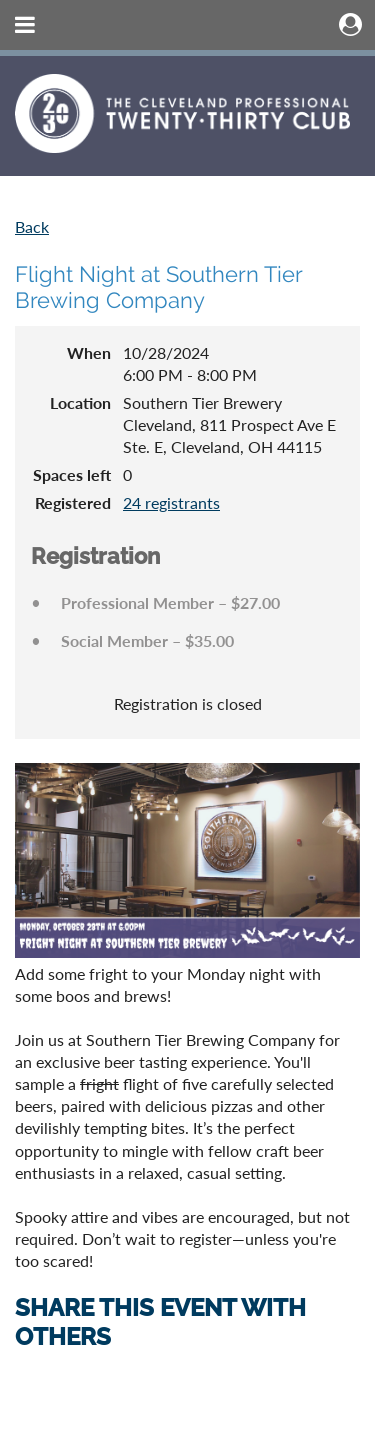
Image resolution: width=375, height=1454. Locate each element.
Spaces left (72, 474)
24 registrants (171, 502)
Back (32, 226)
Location (80, 402)
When (89, 352)
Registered (73, 502)
